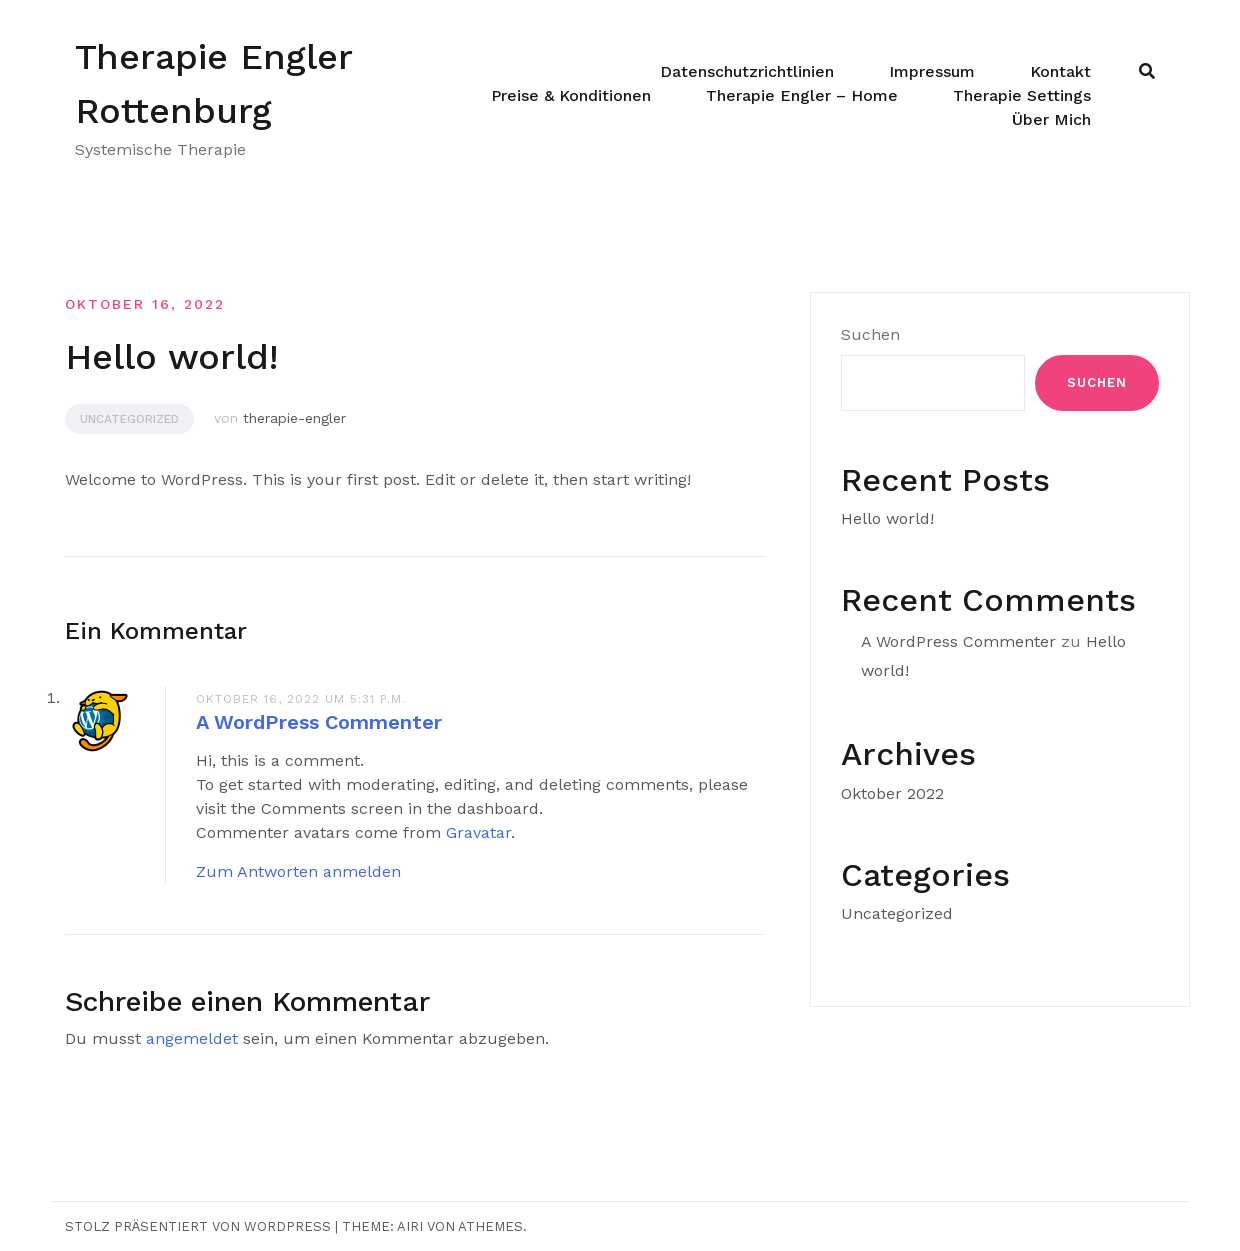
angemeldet (192, 1038)
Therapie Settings (1022, 95)
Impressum (932, 71)
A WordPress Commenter (319, 722)
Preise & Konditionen (571, 95)
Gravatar (478, 832)
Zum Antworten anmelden (298, 871)
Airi (410, 1226)
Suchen (870, 334)
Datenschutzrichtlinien (747, 71)
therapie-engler (294, 418)
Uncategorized (129, 419)
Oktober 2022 (892, 793)
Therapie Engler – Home (802, 95)
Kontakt (1060, 71)
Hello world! (887, 518)
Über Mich (1051, 119)
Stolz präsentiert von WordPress (198, 1226)
